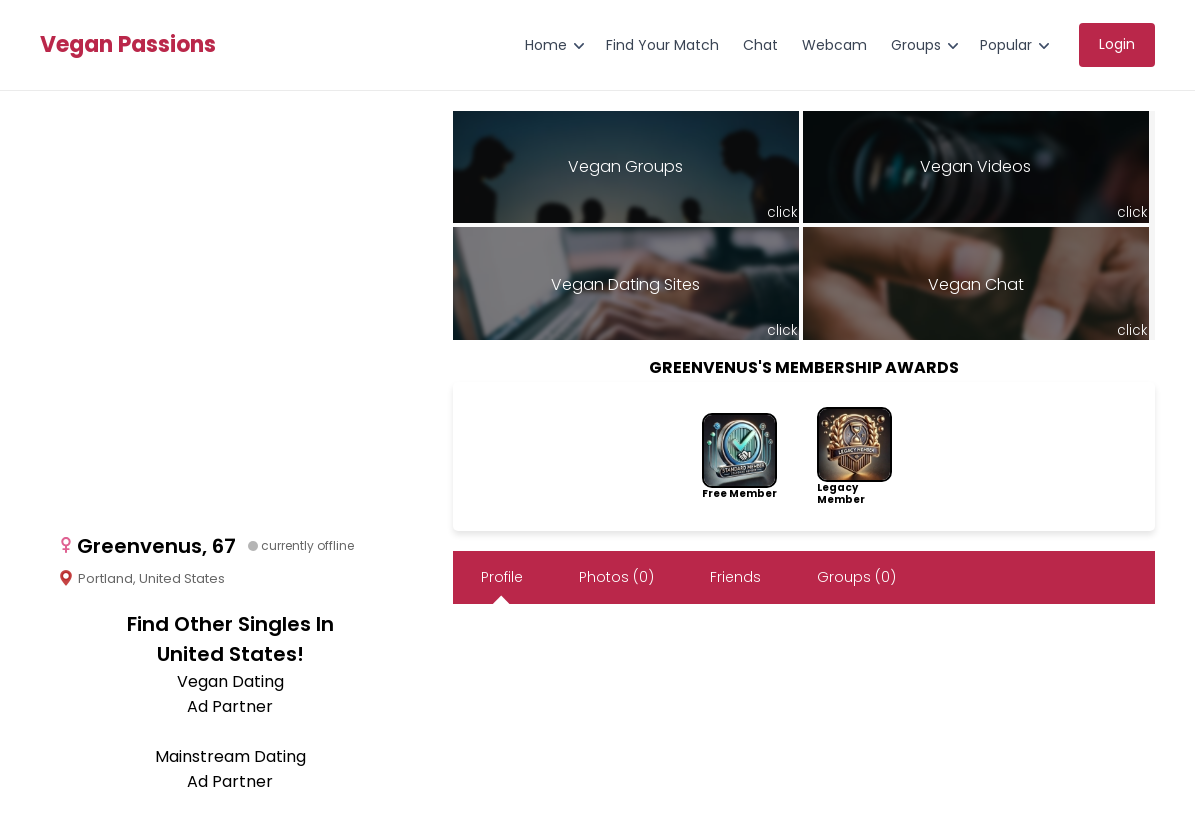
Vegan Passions (128, 45)
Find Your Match (662, 45)
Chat (760, 45)
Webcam (834, 45)
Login (1117, 44)
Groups (916, 45)
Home (546, 45)
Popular (1006, 45)
